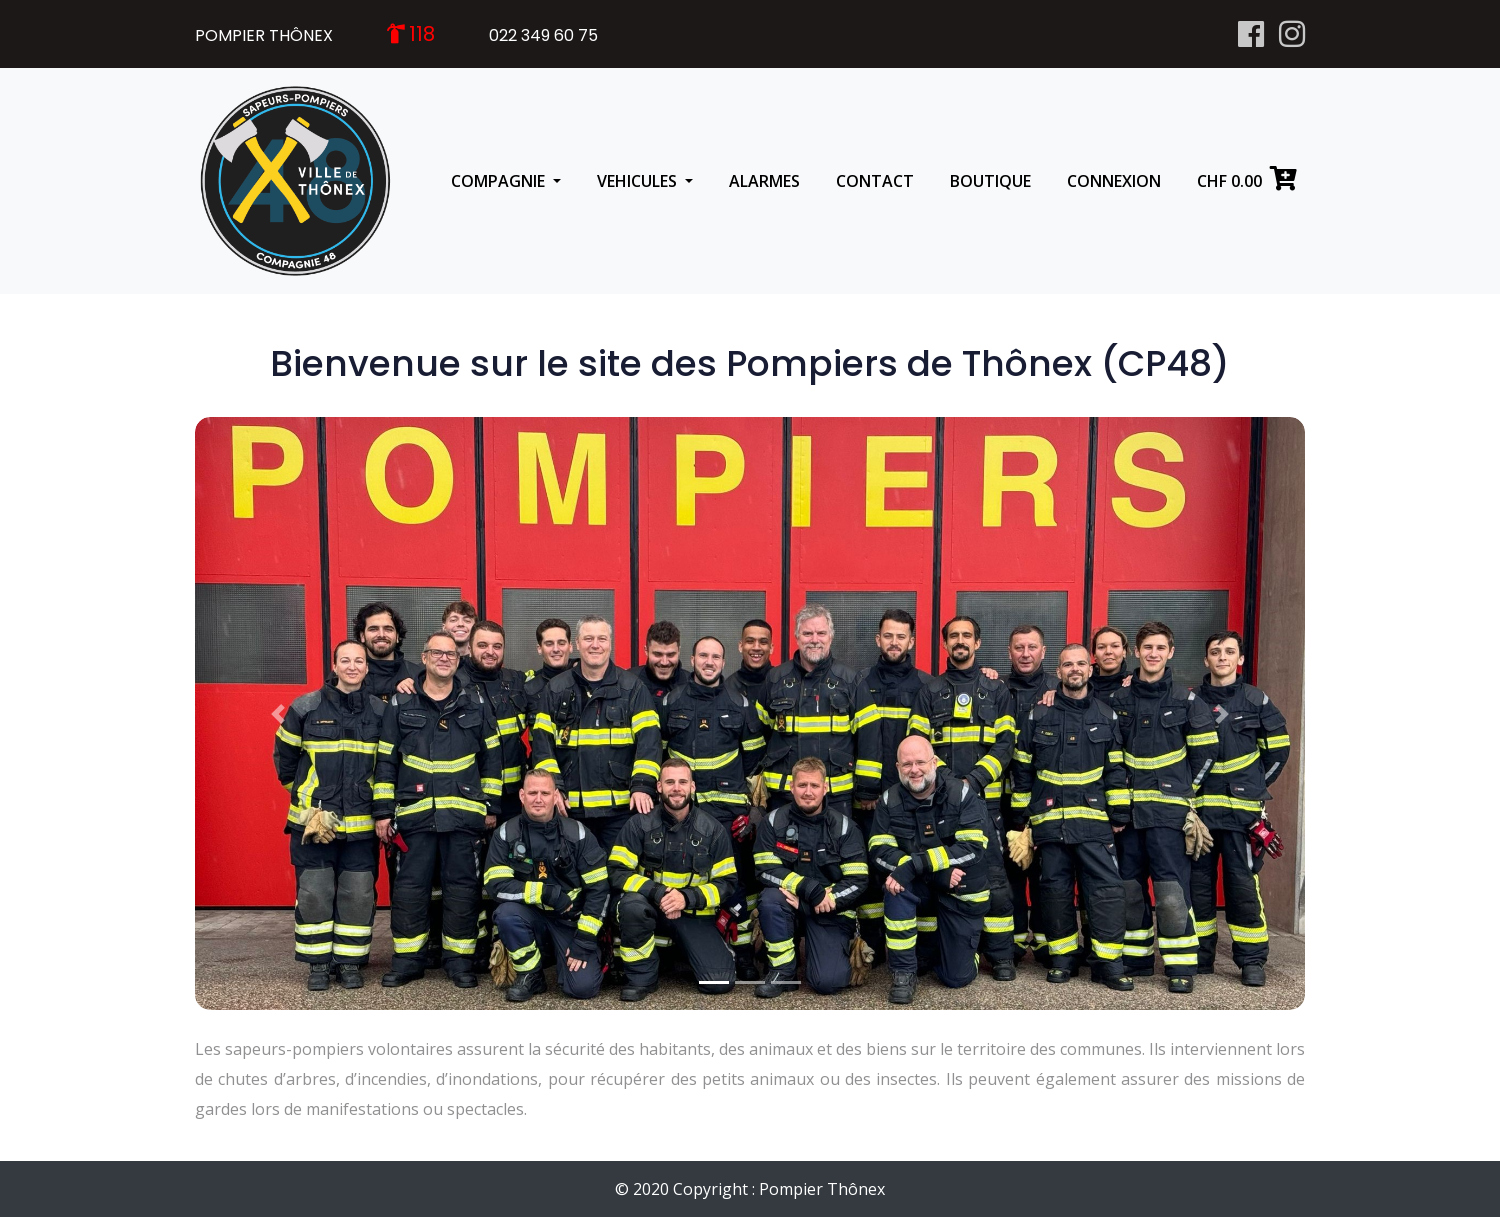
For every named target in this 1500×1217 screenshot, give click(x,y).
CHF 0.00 (1247, 179)
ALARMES (764, 181)
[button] (278, 713)
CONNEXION (1114, 181)
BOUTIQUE (990, 181)
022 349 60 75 (543, 35)
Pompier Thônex (822, 1189)
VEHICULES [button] (639, 181)
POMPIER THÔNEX (264, 35)
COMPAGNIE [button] (500, 181)
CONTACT (875, 181)
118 (422, 34)
